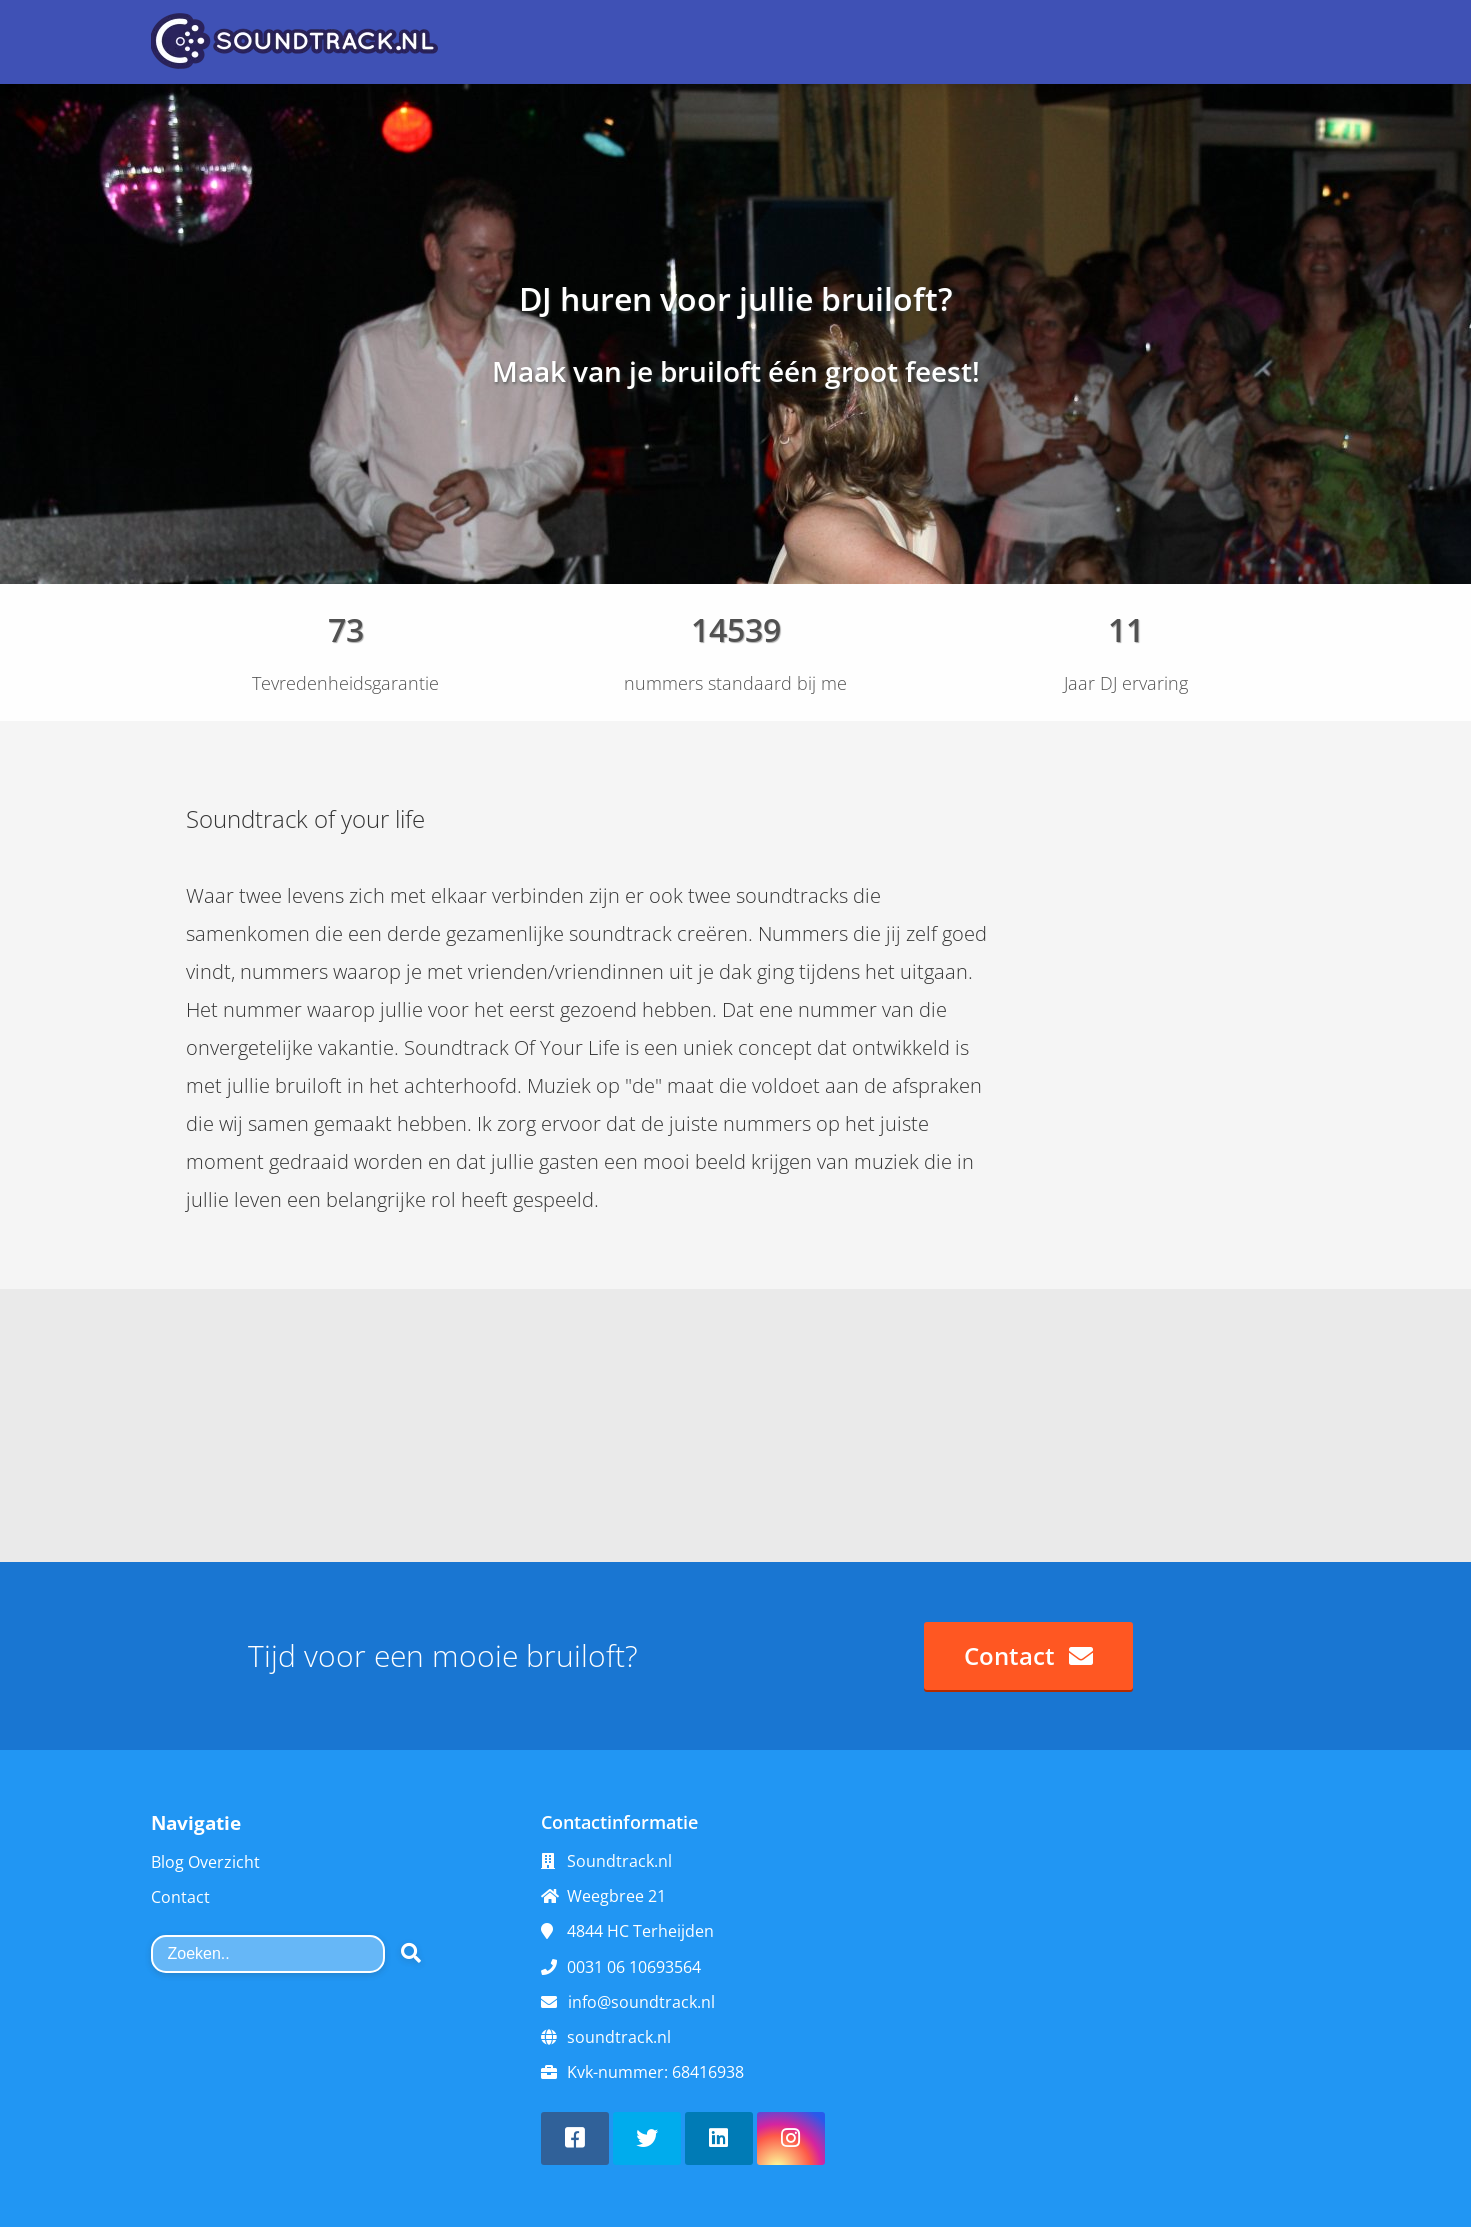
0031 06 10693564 (634, 1967)
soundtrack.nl (619, 2037)
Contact (180, 1897)
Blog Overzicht (205, 1862)
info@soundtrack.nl (641, 2002)
